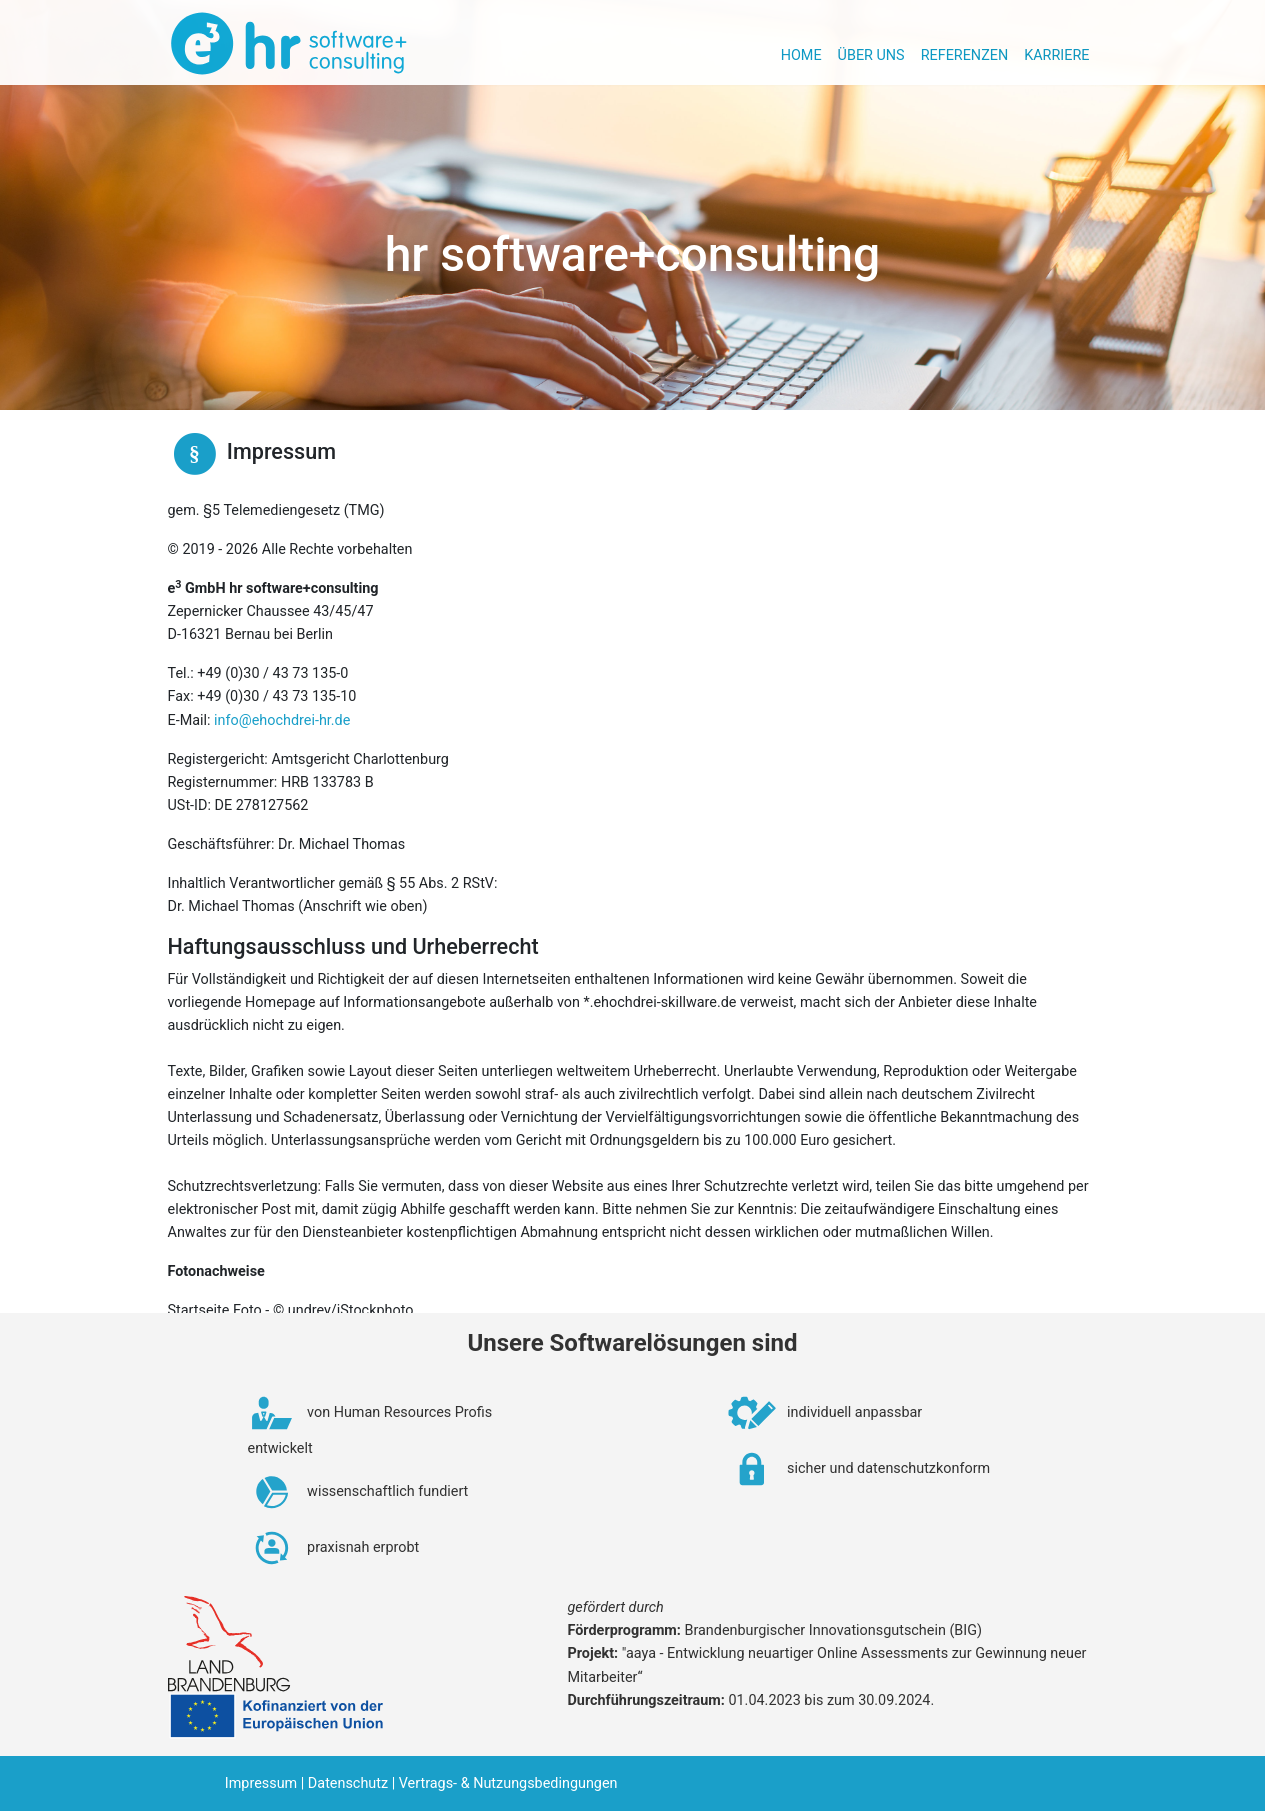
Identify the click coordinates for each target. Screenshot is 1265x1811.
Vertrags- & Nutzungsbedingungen (508, 1783)
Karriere (1056, 55)
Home (801, 55)
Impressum (261, 1783)
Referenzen (965, 55)
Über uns (871, 55)
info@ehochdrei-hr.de (282, 720)
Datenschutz (348, 1783)
